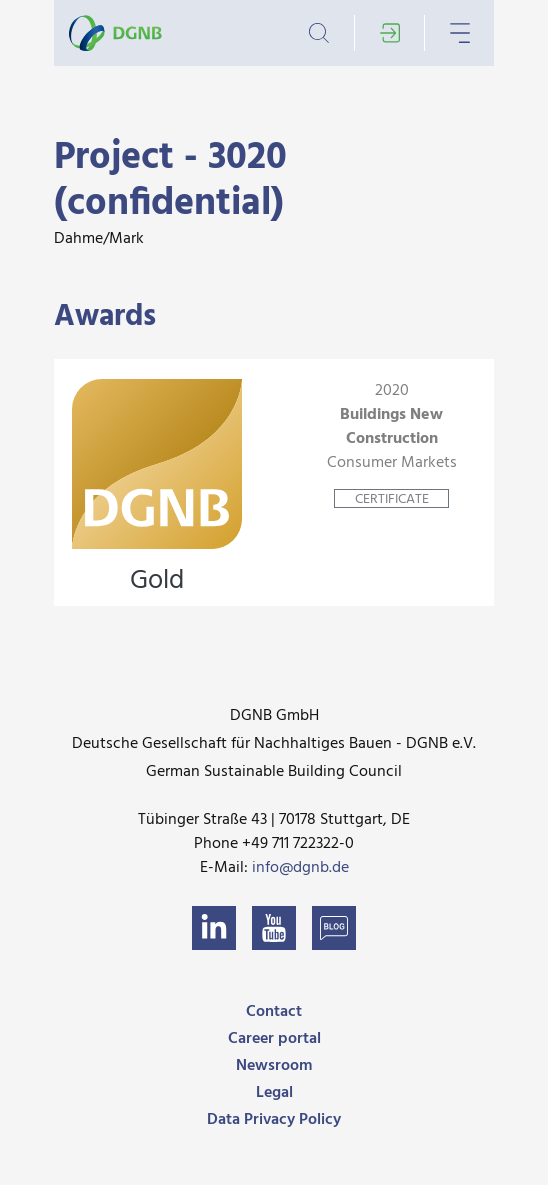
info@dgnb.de (300, 868)
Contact (274, 1012)
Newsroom (274, 1066)
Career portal (274, 1039)
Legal (274, 1093)
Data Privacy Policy (274, 1120)
